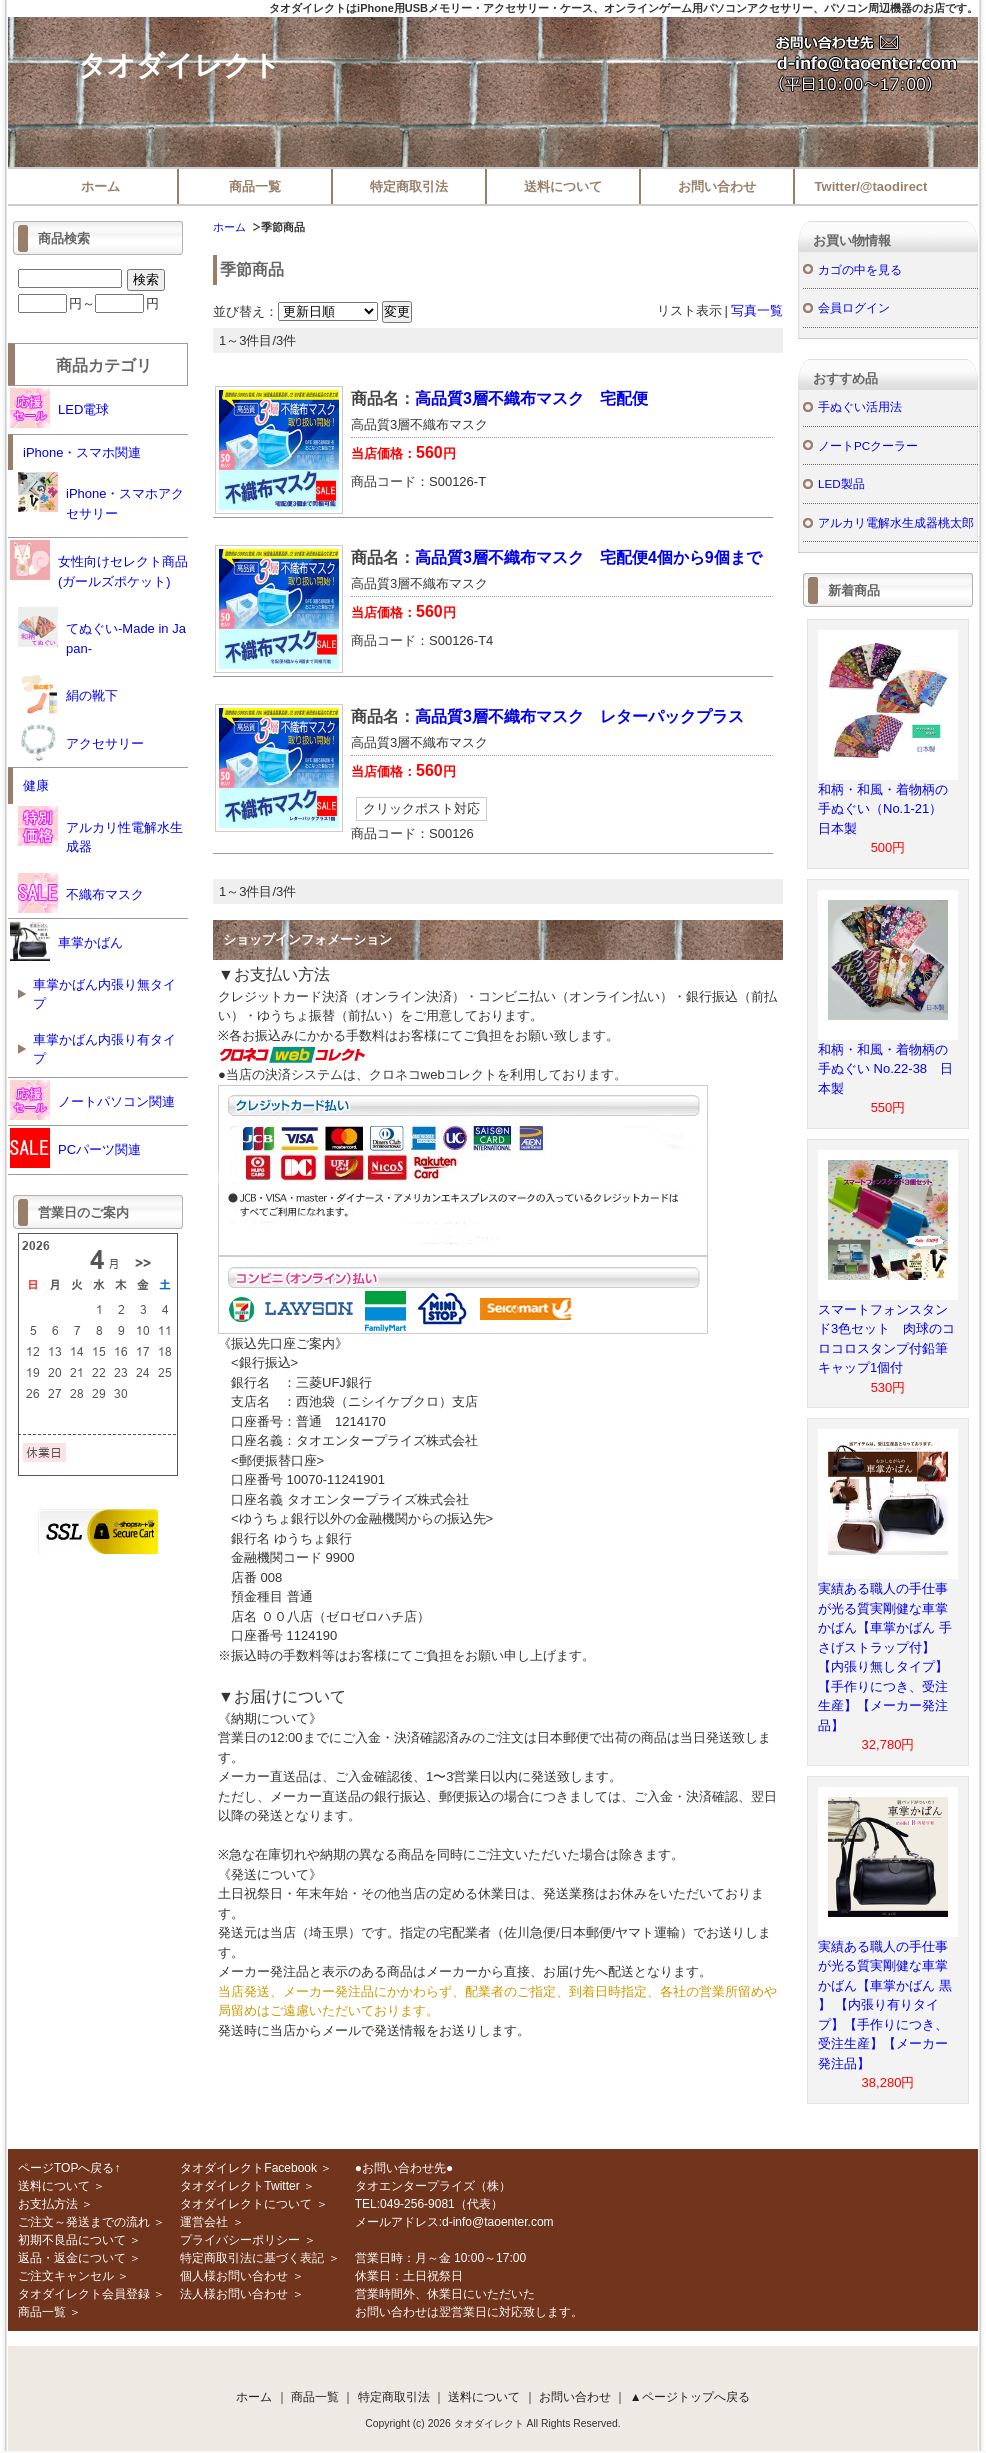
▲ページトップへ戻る (690, 2397)
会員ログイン (854, 307)
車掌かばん (66, 941)
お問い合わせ (717, 186)
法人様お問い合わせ (234, 2294)
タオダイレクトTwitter (239, 2186)
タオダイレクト (179, 65)
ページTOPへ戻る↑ (69, 2168)
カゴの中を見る (860, 269)
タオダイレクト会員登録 (84, 2294)
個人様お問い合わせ (234, 2276)
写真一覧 (757, 310)
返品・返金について (72, 2258)
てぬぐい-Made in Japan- (102, 631)
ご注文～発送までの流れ (84, 2222)
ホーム (100, 186)
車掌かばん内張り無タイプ (104, 994)
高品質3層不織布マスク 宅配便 (531, 398)
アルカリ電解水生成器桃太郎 (896, 522)
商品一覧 (255, 186)
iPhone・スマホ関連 (82, 452)
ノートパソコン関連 (92, 1100)
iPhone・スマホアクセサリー (101, 496)
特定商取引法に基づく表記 (252, 2258)
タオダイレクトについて (246, 2204)
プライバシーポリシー (240, 2240)
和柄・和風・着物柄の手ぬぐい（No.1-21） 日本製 (886, 809)
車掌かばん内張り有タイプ (104, 1049)
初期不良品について (72, 2240)
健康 (36, 785)
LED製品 (841, 483)
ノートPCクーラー (868, 445)
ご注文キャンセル (66, 2276)
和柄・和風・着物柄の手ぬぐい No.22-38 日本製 (885, 1069)
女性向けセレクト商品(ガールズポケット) (99, 564)
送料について (563, 186)
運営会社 (204, 2222)
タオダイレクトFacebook (248, 2168)
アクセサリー (81, 742)
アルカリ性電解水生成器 (100, 830)
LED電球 (59, 408)
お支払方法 (48, 2204)
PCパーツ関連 (75, 1148)
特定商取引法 (409, 186)
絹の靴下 (68, 694)
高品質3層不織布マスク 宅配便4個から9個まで (588, 557)
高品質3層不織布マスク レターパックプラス (579, 716)
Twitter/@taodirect (871, 186)
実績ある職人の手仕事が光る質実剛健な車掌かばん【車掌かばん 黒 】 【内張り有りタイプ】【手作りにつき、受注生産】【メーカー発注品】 (885, 2005)
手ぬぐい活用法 (860, 406)
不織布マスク (81, 893)
